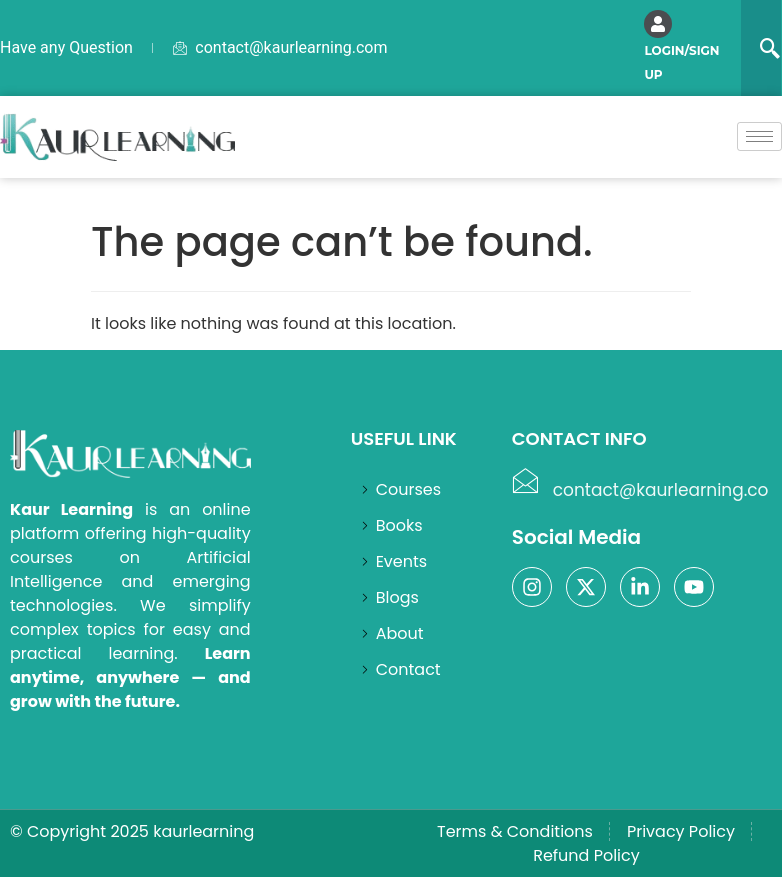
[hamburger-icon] (759, 136)
